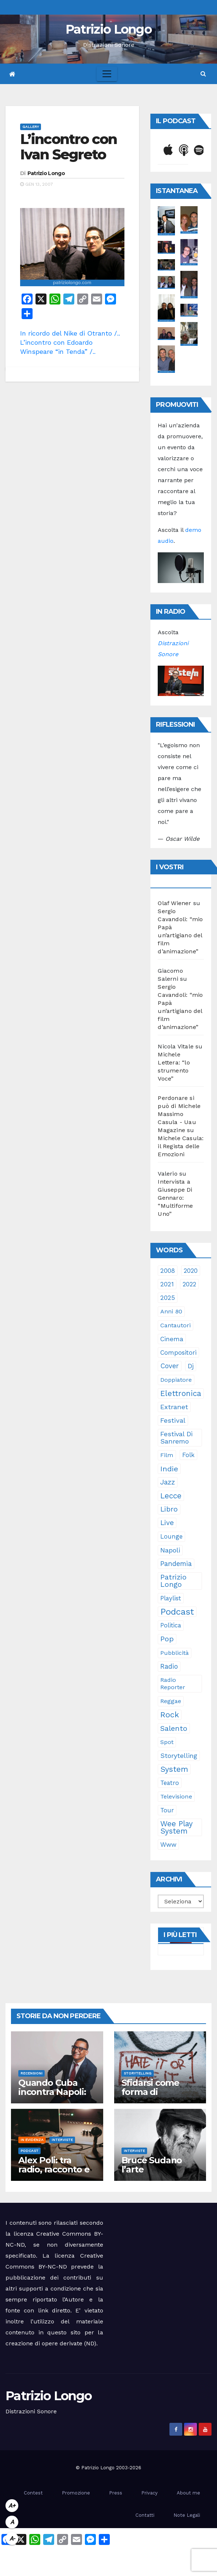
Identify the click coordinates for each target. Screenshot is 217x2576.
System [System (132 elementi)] (174, 1769)
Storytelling (137, 2073)
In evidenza (32, 2140)
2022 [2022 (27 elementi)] (189, 1284)
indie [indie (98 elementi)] (169, 1468)
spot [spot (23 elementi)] (166, 1742)
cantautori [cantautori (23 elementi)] (175, 1325)
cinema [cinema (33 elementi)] (171, 1339)
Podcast (29, 2151)
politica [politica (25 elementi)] (170, 1625)
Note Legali (186, 2515)
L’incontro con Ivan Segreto (68, 146)
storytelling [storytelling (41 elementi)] (178, 1755)
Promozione (76, 2493)
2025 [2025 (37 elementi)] (167, 1297)
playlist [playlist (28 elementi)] (170, 1598)
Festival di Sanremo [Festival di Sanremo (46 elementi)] (176, 1437)
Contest (33, 2493)
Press (115, 2493)
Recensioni (31, 2073)
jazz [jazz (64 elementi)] (167, 1482)
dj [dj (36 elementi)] (191, 1366)
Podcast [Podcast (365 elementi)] (177, 1612)
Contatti (144, 2515)
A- (12, 2538)
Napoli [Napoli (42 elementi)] (170, 1550)
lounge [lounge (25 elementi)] (171, 1536)
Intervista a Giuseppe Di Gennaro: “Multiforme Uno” (175, 1197)
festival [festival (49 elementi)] (173, 1420)
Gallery (30, 127)
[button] (203, 74)
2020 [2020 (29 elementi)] (191, 1270)
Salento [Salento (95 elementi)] (173, 1728)
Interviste (62, 2140)
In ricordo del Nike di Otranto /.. (70, 333)
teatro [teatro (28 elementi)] (169, 1782)
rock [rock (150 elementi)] (169, 1714)
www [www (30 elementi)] (168, 1844)
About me (188, 2493)
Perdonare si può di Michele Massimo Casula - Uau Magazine (179, 1114)
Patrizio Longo (108, 29)
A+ (11, 2505)
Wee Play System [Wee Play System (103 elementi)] (176, 1827)
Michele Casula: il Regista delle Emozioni (180, 1146)
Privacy (149, 2493)
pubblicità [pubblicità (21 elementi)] (174, 1652)
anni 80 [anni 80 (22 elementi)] (171, 1311)
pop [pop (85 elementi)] (167, 1639)
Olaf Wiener (174, 903)
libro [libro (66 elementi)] (169, 1509)
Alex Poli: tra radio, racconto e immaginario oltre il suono (57, 2174)
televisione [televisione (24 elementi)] (176, 1796)
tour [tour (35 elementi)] (167, 1810)
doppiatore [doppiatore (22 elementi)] (176, 1379)
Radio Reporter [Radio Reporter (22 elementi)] (172, 1683)
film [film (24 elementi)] (166, 1455)
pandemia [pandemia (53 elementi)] (176, 1564)
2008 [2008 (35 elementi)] (167, 1270)
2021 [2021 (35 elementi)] (167, 1284)
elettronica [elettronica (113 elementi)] (180, 1393)
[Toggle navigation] (107, 74)
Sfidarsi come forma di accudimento (150, 2091)
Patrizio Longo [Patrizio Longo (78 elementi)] (173, 1581)
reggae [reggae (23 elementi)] (170, 1701)
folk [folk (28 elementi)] (188, 1455)
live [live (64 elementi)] (167, 1522)
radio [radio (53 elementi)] (169, 1667)
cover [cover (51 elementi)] (169, 1366)
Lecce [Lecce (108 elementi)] (171, 1495)
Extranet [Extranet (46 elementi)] (174, 1407)
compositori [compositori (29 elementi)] (178, 1352)
